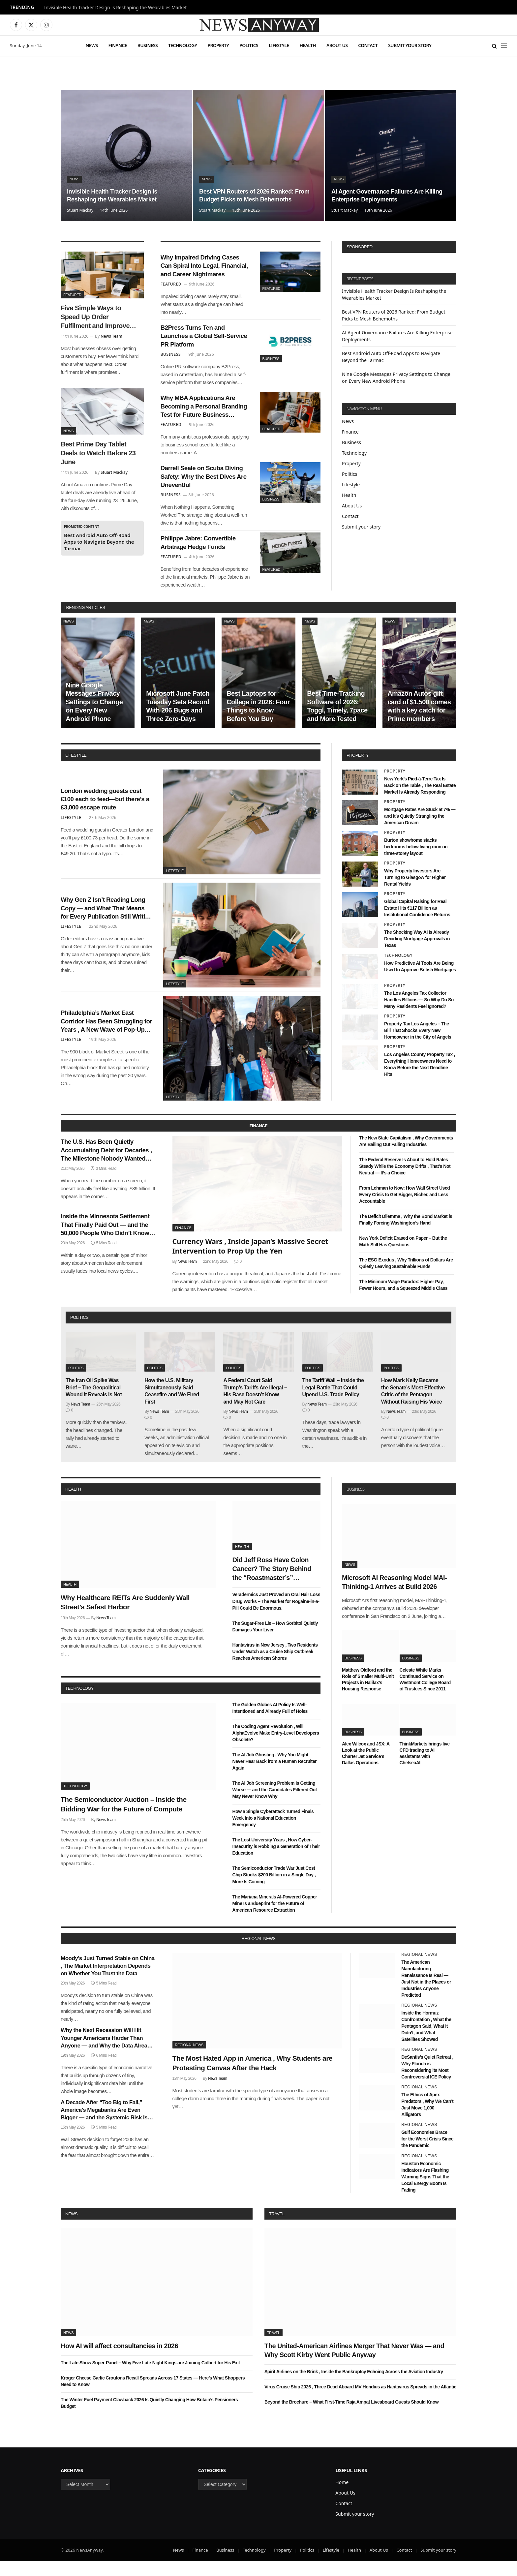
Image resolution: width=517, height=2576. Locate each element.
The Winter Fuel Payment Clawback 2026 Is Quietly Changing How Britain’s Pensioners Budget (149, 2417)
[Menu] (504, 45)
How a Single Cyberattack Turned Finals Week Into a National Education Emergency (273, 1833)
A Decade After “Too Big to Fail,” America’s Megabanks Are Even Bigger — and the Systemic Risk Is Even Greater (104, 2125)
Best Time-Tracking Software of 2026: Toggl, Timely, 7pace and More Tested (337, 721)
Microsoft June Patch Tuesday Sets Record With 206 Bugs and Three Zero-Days (177, 721)
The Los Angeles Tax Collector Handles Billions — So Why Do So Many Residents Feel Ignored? (419, 1014)
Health (307, 45)
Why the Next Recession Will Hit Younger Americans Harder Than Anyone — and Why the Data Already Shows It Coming (107, 2053)
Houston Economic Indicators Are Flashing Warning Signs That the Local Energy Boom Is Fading (425, 2191)
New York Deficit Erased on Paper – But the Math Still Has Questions (403, 1256)
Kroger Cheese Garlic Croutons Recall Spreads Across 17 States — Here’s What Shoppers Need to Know (153, 2396)
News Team (111, 336)
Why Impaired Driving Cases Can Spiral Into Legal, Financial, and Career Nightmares (205, 268)
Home (342, 2497)
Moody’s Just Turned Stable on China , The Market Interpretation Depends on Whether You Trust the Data (108, 1980)
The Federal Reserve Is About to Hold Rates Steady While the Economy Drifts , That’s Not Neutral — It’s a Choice (404, 1181)
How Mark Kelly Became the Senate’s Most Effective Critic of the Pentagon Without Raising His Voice (413, 1405)
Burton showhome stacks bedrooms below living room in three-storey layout (415, 861)
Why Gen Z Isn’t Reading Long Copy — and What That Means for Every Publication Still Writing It (106, 923)
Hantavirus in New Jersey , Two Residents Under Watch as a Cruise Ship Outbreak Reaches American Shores (275, 1666)
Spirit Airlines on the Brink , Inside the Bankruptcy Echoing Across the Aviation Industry (353, 2386)
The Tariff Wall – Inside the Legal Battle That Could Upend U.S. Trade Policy (333, 1402)
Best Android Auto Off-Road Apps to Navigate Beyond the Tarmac (99, 542)
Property (218, 45)
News (91, 45)
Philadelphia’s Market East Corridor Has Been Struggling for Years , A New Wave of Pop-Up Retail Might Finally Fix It (105, 1036)
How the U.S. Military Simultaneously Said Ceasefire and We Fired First (171, 1405)
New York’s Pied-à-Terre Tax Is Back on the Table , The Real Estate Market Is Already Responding (420, 800)
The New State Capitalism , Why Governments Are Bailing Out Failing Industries (406, 1156)
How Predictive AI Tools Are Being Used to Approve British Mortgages (420, 981)
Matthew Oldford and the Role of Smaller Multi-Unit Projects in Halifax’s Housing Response (368, 1694)
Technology (182, 45)
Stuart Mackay (80, 210)
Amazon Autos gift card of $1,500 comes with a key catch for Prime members (419, 721)
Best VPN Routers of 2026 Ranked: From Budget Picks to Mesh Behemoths (251, 190)
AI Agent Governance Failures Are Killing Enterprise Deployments (382, 194)
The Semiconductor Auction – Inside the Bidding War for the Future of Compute (124, 1819)
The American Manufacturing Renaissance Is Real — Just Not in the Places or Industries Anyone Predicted (426, 1993)
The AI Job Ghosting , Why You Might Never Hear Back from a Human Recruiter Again (274, 1776)
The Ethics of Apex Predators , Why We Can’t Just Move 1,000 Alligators (427, 2119)
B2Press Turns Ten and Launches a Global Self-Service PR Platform (198, 340)
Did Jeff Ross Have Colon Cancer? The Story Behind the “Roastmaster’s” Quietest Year (271, 1584)
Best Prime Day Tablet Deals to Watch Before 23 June (98, 453)
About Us (337, 45)
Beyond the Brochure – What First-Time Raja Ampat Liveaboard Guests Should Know (351, 2416)
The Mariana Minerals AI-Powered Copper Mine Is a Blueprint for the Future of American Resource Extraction (274, 1918)
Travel (277, 2228)
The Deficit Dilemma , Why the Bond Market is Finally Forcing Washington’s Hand (405, 1234)
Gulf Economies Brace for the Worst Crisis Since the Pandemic (427, 2153)
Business (147, 45)
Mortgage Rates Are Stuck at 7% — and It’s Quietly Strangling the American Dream (419, 831)
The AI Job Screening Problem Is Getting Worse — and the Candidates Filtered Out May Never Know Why (274, 1804)
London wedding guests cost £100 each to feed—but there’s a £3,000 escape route (106, 813)
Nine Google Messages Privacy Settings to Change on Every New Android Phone (94, 716)
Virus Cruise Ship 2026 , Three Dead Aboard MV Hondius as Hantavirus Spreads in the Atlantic (360, 2401)
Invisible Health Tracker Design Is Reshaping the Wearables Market (115, 8)
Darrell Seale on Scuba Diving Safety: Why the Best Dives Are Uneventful (204, 487)
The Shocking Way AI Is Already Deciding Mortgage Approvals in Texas (417, 953)
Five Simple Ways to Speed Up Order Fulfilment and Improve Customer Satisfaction (95, 317)
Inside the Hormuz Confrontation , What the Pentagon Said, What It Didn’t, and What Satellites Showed (426, 2041)
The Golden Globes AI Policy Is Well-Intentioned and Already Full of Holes (270, 1723)
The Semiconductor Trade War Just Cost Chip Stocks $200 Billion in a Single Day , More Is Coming (274, 1889)
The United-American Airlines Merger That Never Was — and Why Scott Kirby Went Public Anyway (354, 2365)
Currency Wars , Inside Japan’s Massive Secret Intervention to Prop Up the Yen (250, 1261)
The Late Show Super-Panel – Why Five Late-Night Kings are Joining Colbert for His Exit (150, 2377)
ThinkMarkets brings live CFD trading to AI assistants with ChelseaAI (425, 1768)
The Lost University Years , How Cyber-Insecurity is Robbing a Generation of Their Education (276, 1861)
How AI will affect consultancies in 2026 (119, 2360)
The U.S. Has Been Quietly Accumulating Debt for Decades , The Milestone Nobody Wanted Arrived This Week (106, 1167)
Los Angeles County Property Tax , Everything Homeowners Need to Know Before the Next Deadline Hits (419, 1078)
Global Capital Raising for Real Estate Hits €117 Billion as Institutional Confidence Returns (417, 923)
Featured (72, 295)
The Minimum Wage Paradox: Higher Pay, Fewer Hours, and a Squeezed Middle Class (403, 1300)
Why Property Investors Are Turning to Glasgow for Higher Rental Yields (415, 892)
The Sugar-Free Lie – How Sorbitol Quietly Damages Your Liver (275, 1641)
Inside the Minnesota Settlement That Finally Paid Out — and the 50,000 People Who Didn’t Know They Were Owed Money (106, 1244)
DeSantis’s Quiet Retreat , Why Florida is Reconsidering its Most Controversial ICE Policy (427, 2081)
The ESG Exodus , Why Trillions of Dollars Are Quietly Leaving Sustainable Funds (406, 1278)
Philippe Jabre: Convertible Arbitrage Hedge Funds (203, 556)
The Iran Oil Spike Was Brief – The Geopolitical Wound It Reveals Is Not (94, 1402)
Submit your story (409, 45)
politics (79, 1332)
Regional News (189, 2060)
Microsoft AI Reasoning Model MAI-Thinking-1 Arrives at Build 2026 (394, 1597)
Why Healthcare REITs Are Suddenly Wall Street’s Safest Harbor (125, 1616)
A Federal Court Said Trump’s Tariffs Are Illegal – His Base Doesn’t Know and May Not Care (255, 1405)
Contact (368, 45)
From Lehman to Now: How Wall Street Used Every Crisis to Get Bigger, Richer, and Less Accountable (404, 1209)
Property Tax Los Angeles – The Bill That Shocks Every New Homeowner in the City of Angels (417, 1045)
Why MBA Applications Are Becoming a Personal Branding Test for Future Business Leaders (203, 414)
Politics (248, 45)
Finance (117, 45)
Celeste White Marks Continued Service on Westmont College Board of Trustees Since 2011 (425, 1694)
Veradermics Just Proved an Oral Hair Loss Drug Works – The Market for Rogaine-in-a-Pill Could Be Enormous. (276, 1616)
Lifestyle (279, 45)
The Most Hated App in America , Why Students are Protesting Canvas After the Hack (252, 2077)
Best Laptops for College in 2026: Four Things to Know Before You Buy (258, 721)
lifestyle (75, 769)
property (358, 769)
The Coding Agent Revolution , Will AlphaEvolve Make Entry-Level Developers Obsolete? (275, 1748)
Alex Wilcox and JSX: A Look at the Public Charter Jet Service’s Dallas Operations (365, 1768)
